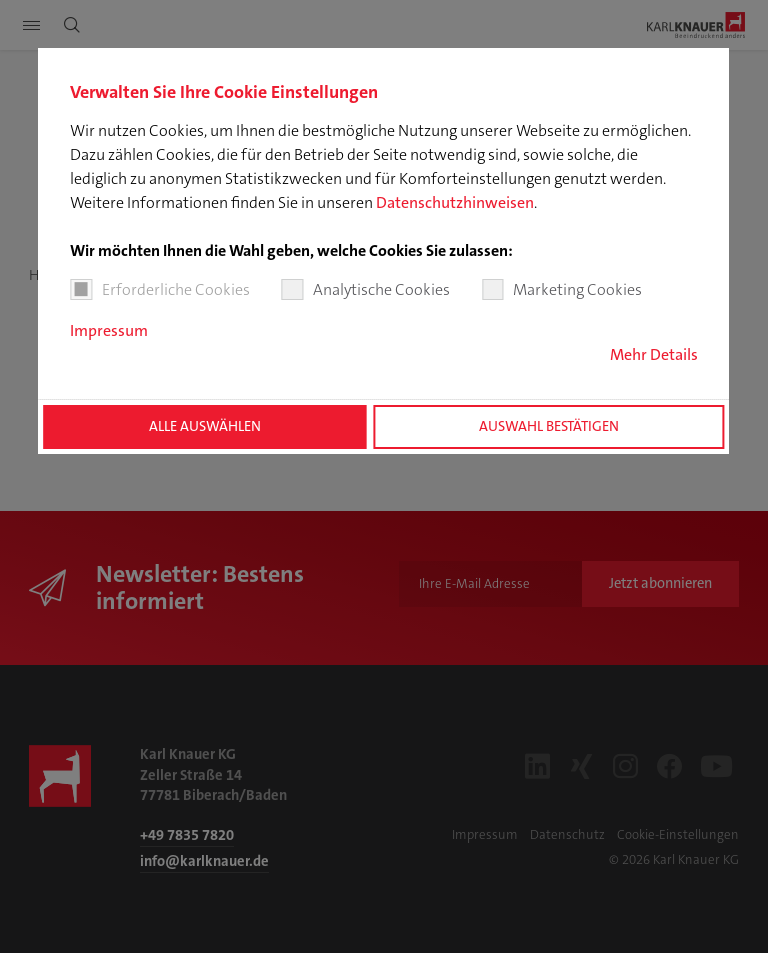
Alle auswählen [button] (205, 426)
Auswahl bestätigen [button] (549, 426)
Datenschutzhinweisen (455, 202)
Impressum (109, 330)
